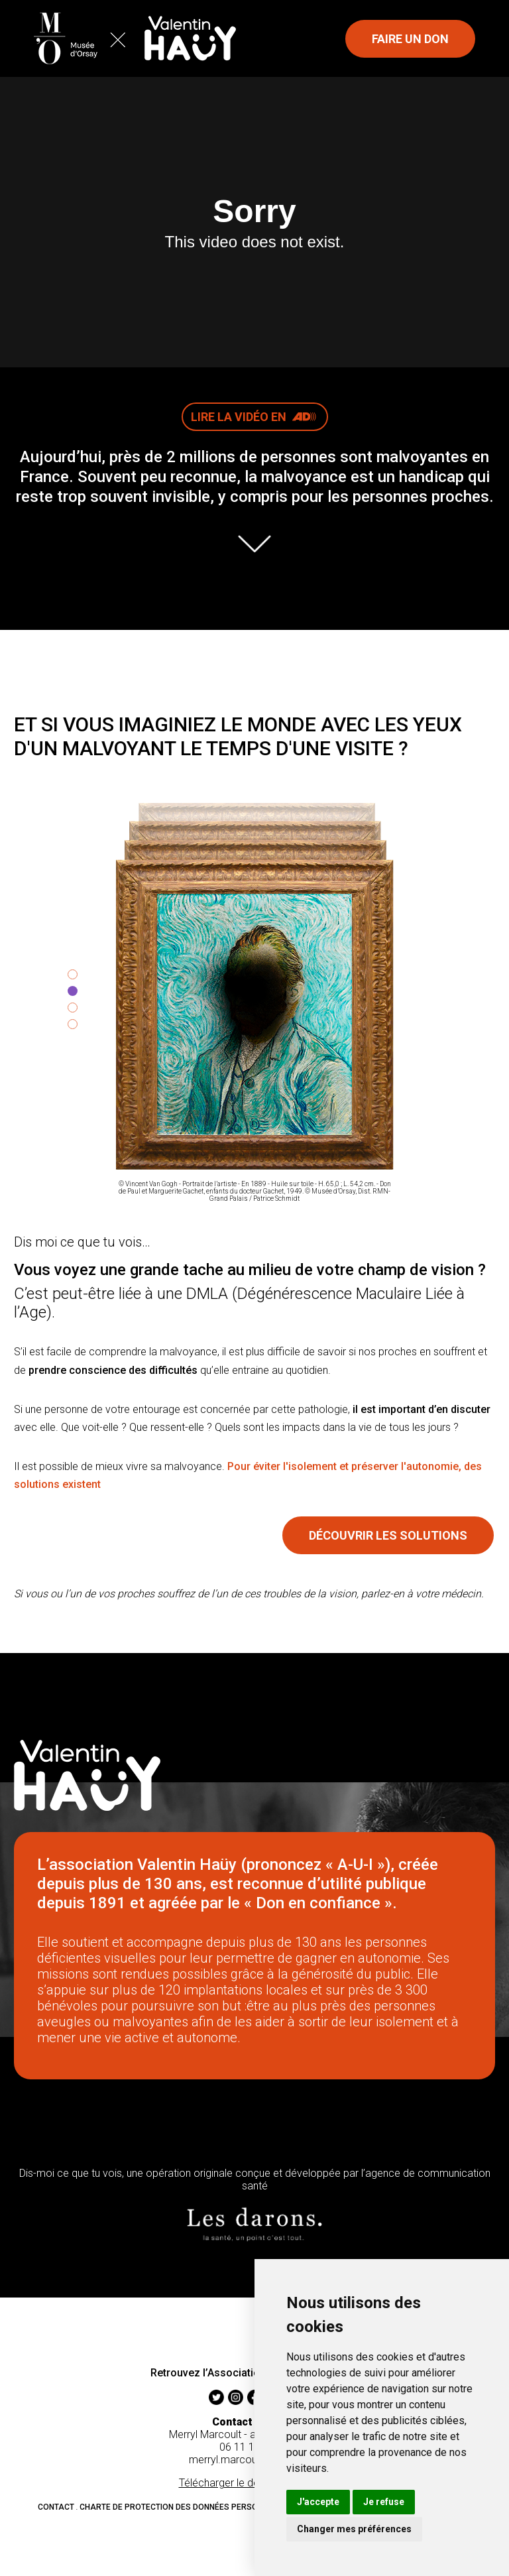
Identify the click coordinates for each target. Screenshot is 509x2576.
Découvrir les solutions (388, 1535)
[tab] (73, 974)
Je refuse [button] (383, 2501)
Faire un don (410, 39)
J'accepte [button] (318, 2501)
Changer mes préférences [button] (354, 2529)
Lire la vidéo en (259, 415)
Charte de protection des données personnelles (185, 2507)
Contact (56, 2507)
